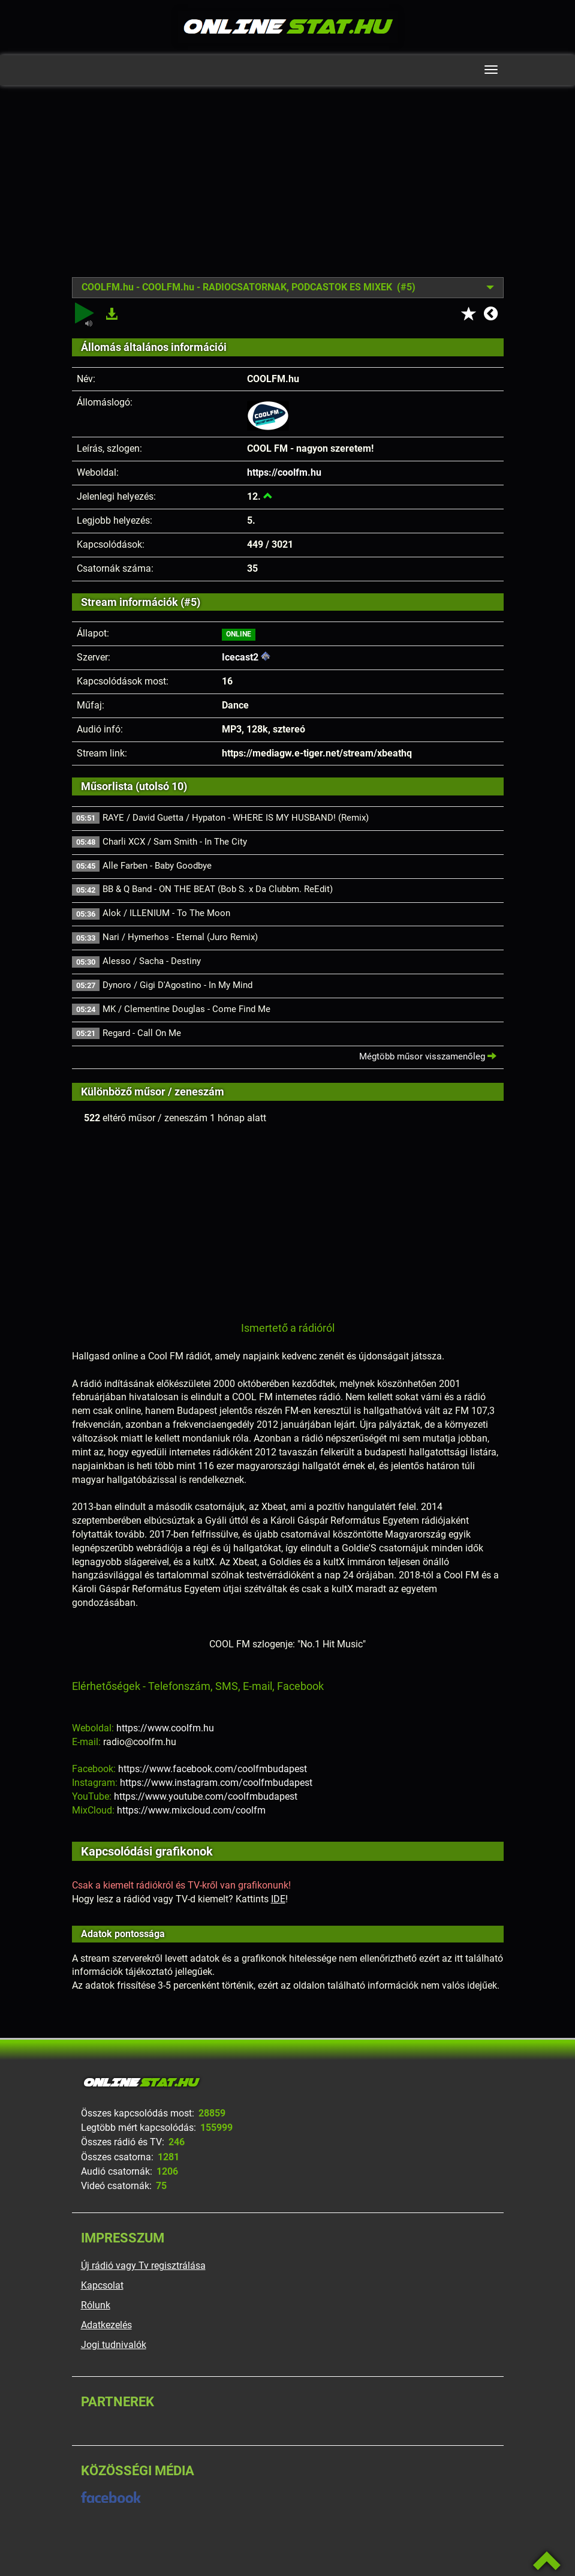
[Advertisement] (288, 190)
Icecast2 (240, 657)
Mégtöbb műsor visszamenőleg (427, 1056)
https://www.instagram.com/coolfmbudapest (216, 1782)
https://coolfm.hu (284, 472)
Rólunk (95, 2305)
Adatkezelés (106, 2325)
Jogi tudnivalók (113, 2344)
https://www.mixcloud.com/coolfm (191, 1810)
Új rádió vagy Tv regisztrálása (143, 2265)
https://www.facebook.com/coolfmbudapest (212, 1769)
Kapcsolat (102, 2285)
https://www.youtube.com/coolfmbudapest (205, 1796)
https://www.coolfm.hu (165, 1728)
